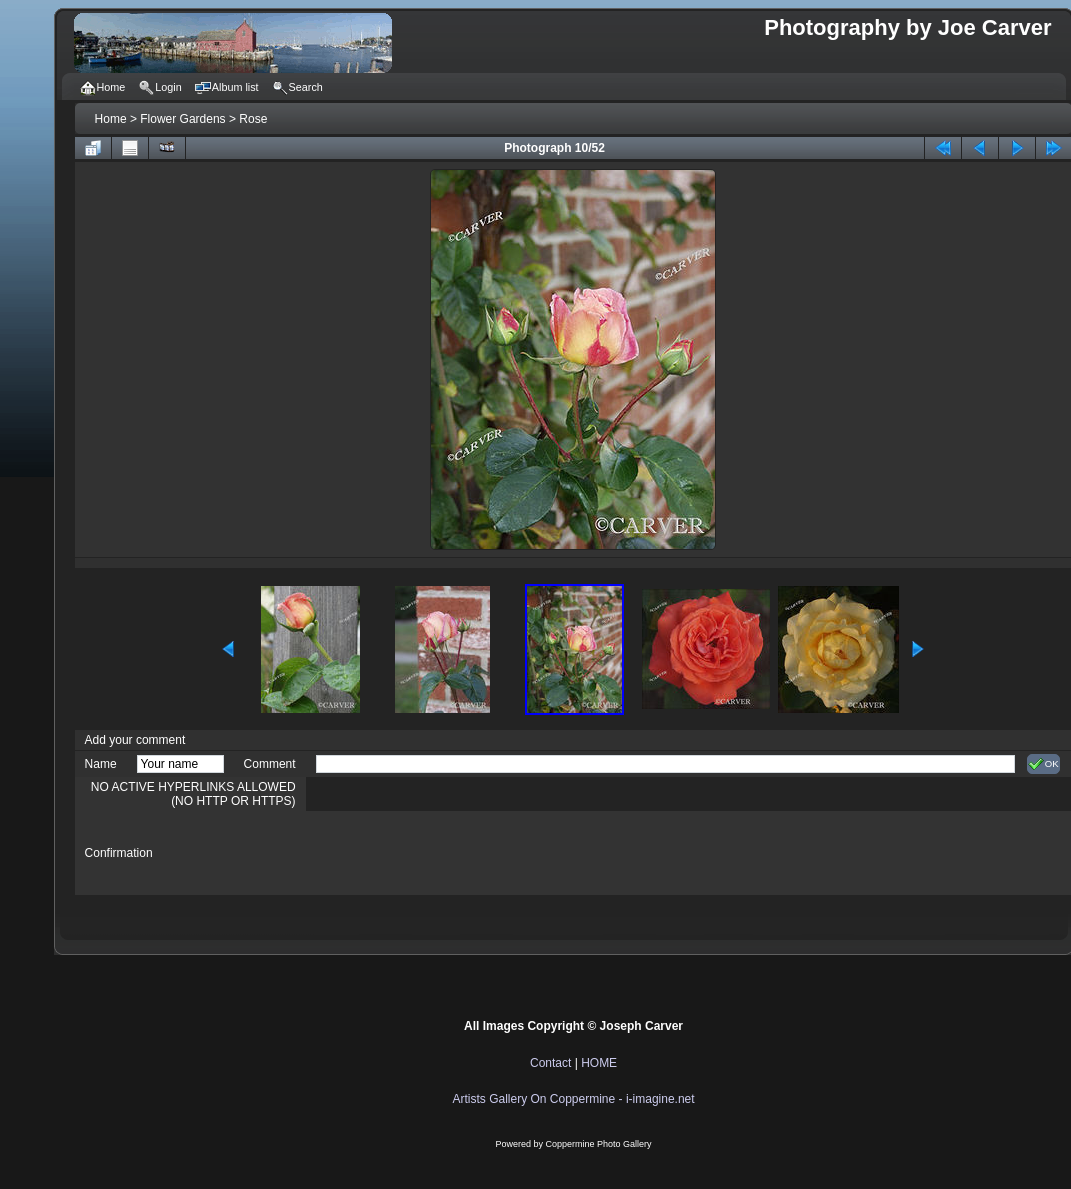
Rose (253, 119)
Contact (550, 1063)
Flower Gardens (182, 119)
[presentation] (468, 853)
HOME (599, 1063)
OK (1043, 764)
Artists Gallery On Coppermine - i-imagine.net (574, 1099)
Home (111, 119)
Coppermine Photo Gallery (599, 1144)
